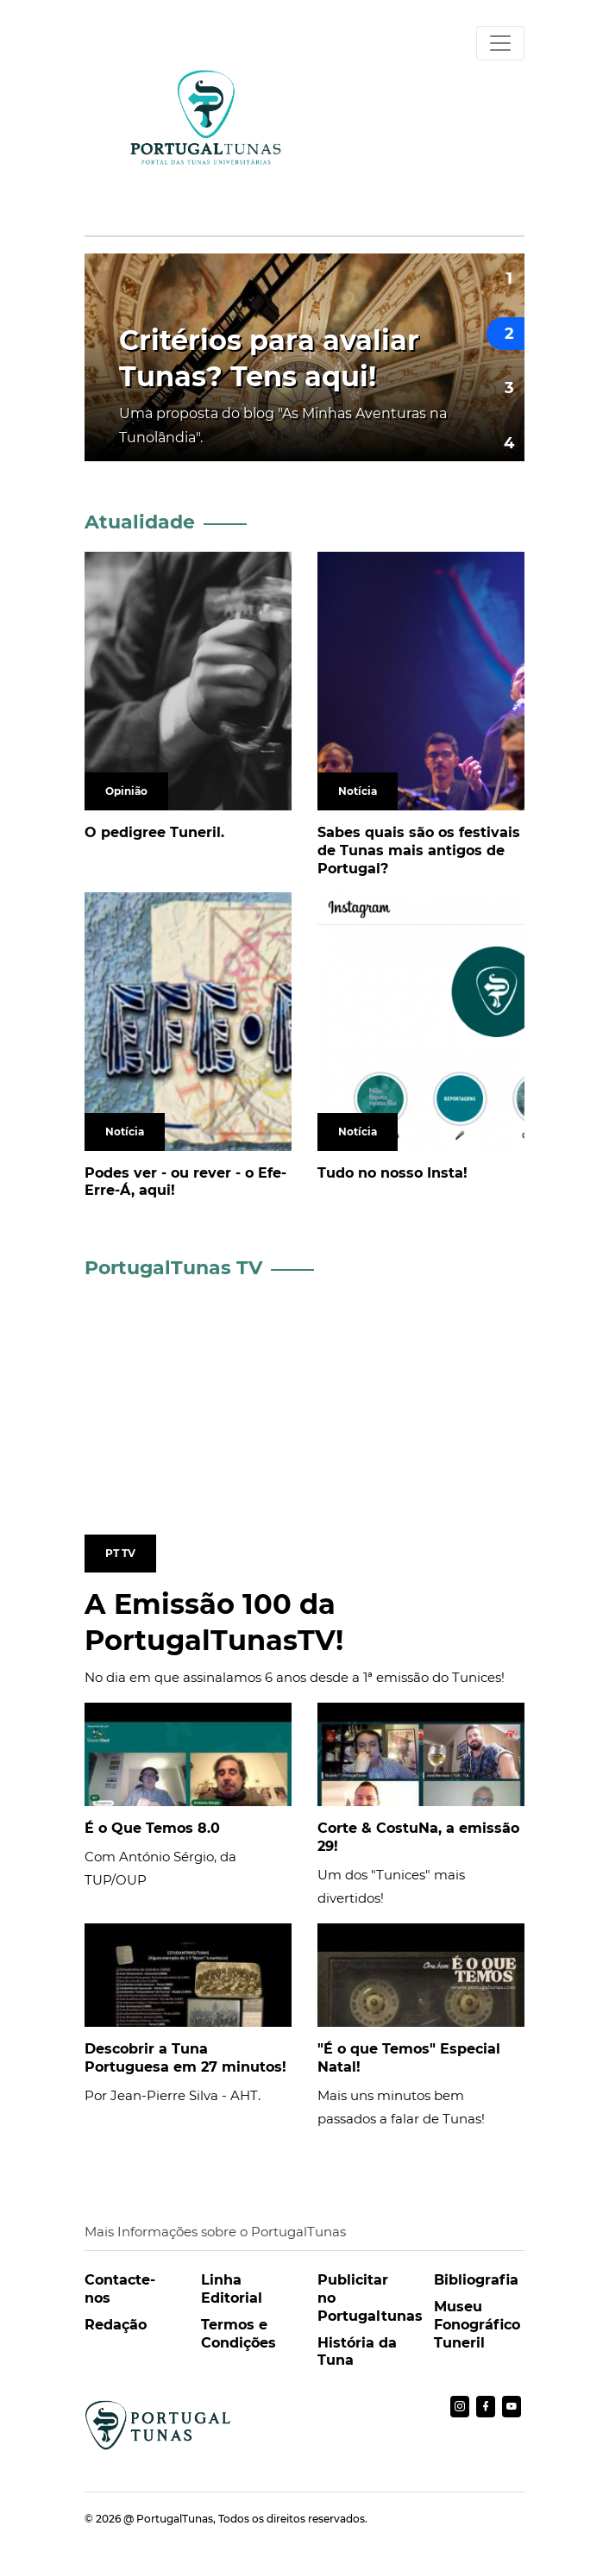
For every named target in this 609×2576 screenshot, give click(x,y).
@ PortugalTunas (168, 2518)
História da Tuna (357, 2352)
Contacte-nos (120, 2289)
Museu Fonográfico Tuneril (477, 2324)
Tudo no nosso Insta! (392, 1173)
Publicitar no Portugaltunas (362, 2298)
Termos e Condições (238, 2334)
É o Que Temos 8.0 (152, 1828)
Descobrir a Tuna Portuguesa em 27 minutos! (185, 2058)
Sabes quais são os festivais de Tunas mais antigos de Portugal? (418, 850)
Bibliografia (476, 2280)
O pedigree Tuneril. (154, 832)
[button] (505, 278)
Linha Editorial (231, 2289)
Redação (116, 2325)
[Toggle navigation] (500, 43)
